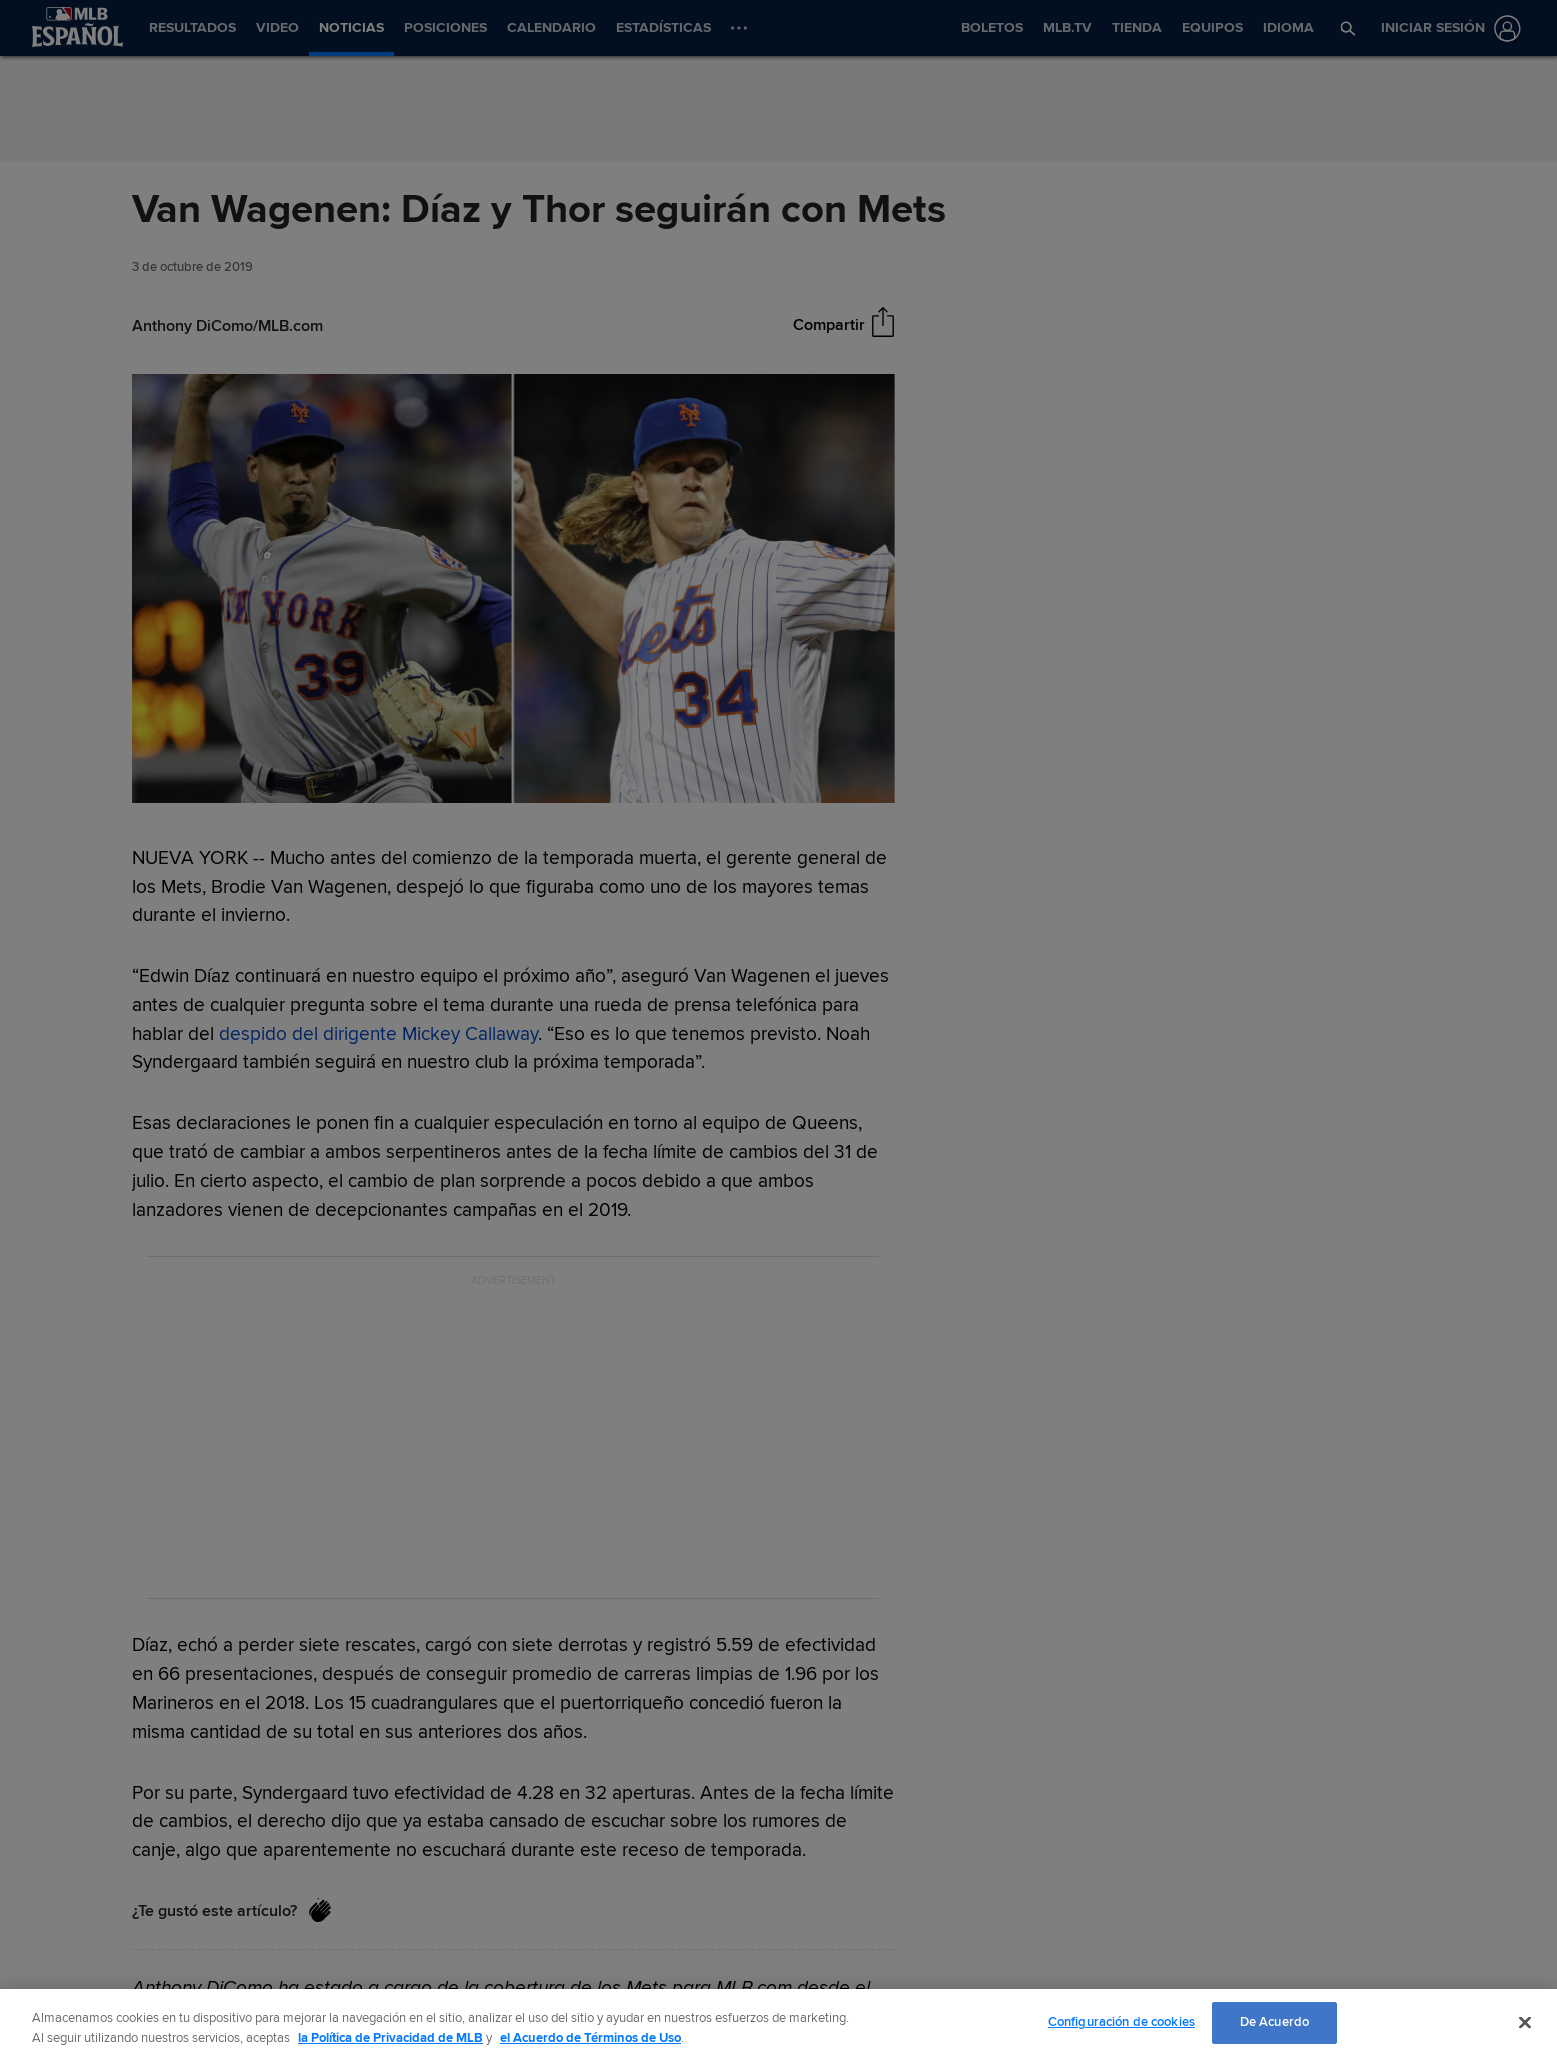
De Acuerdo (1274, 2022)
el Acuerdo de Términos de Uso (590, 2038)
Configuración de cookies (1121, 2022)
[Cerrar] (1525, 2022)
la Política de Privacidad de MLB (390, 2038)
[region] (778, 2024)
